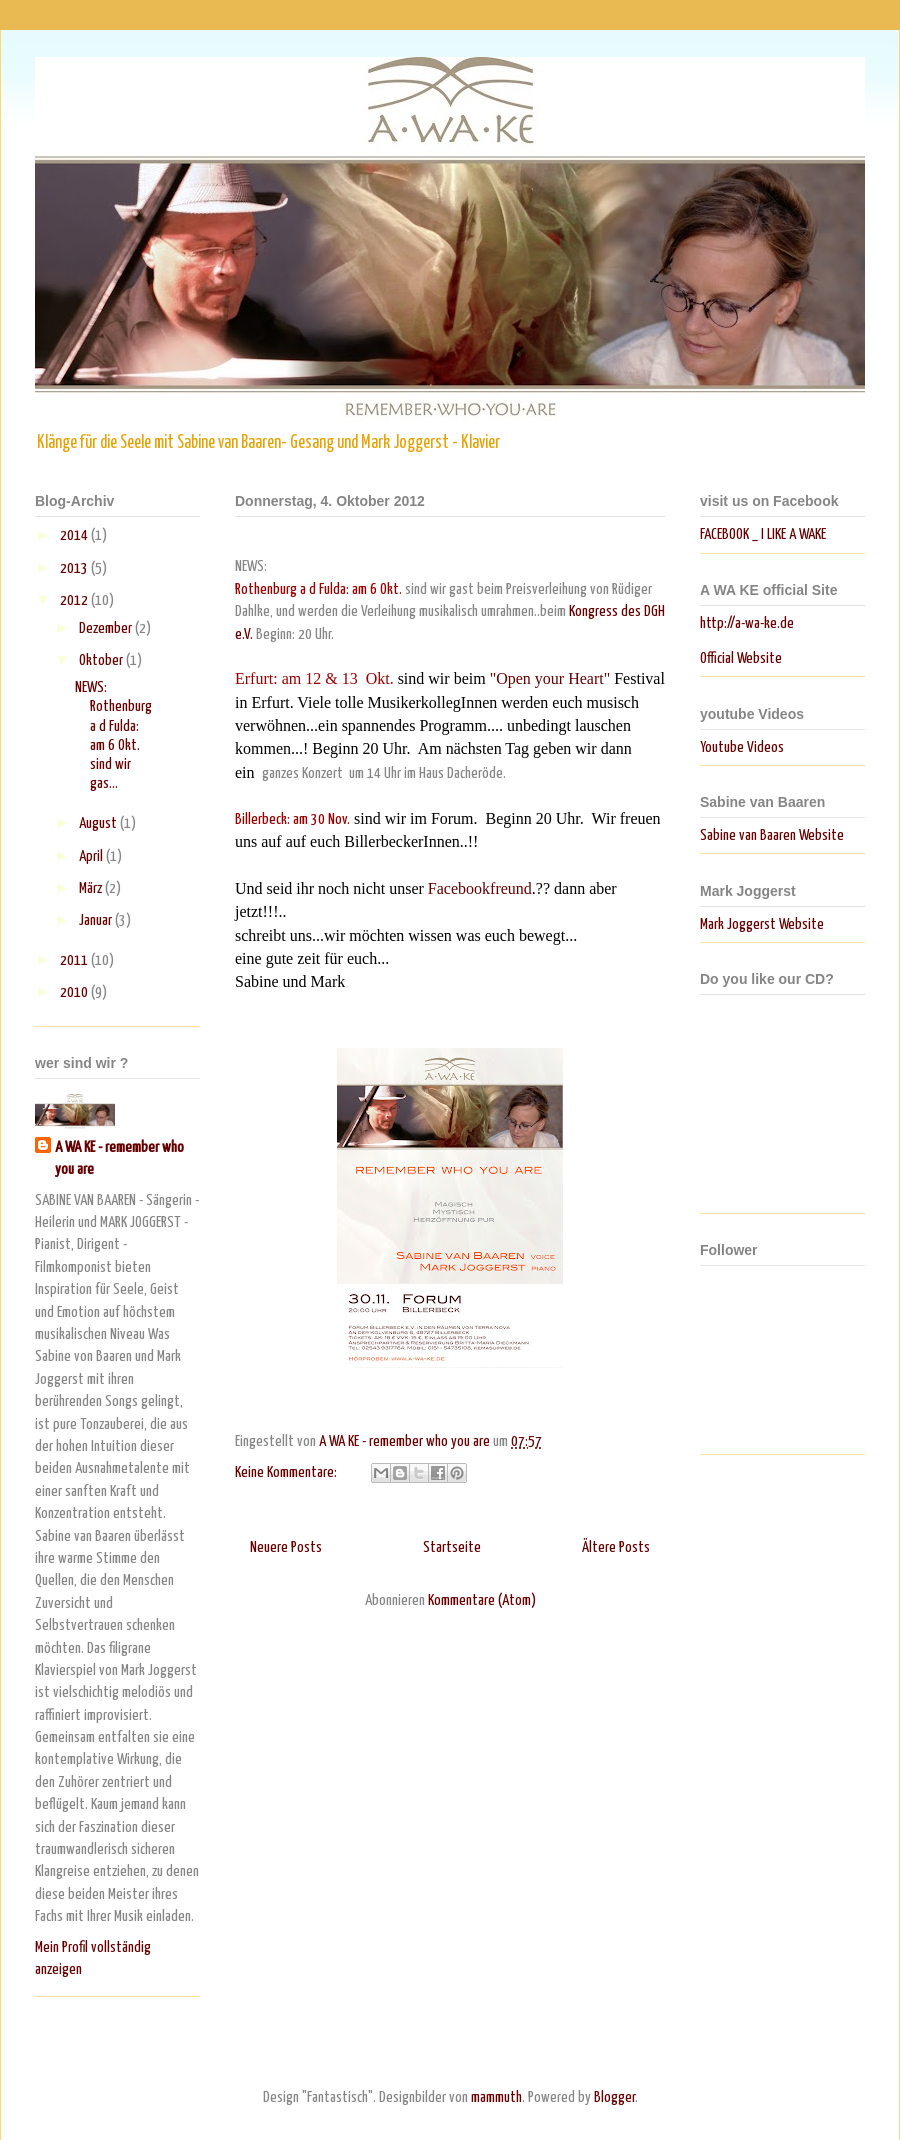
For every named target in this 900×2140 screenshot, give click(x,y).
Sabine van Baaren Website (772, 835)
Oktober (102, 660)
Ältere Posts (616, 1547)
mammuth (496, 2097)
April (92, 856)
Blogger (614, 2097)
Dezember (107, 628)
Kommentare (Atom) (482, 1600)
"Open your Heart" (550, 678)
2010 (75, 992)
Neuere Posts (286, 1547)
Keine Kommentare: (287, 1472)
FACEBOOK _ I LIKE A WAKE (763, 534)
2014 (75, 535)
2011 (75, 960)
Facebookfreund (478, 888)
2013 (75, 568)
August (99, 823)
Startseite (452, 1547)
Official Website (741, 658)
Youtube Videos (742, 747)
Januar (97, 920)
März (92, 888)
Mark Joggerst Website (762, 924)
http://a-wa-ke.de (747, 623)
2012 (75, 600)
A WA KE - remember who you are (119, 1158)
